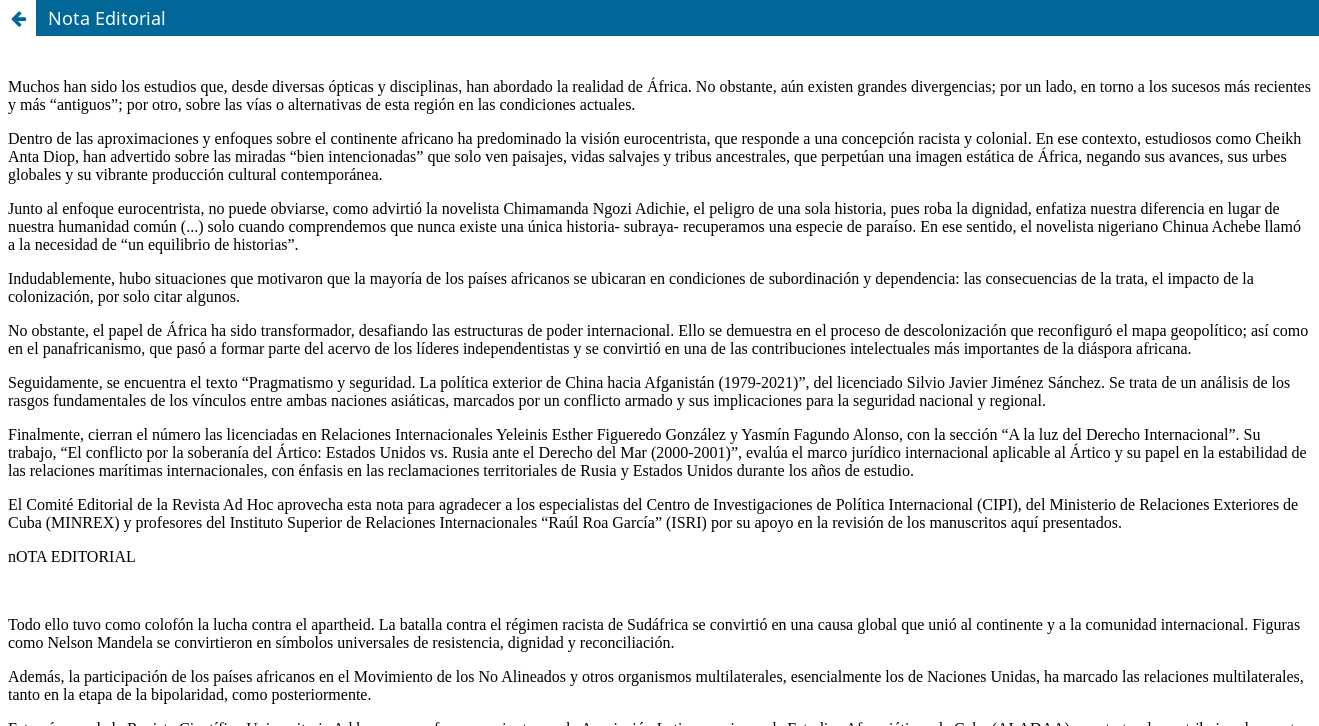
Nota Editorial (107, 17)
